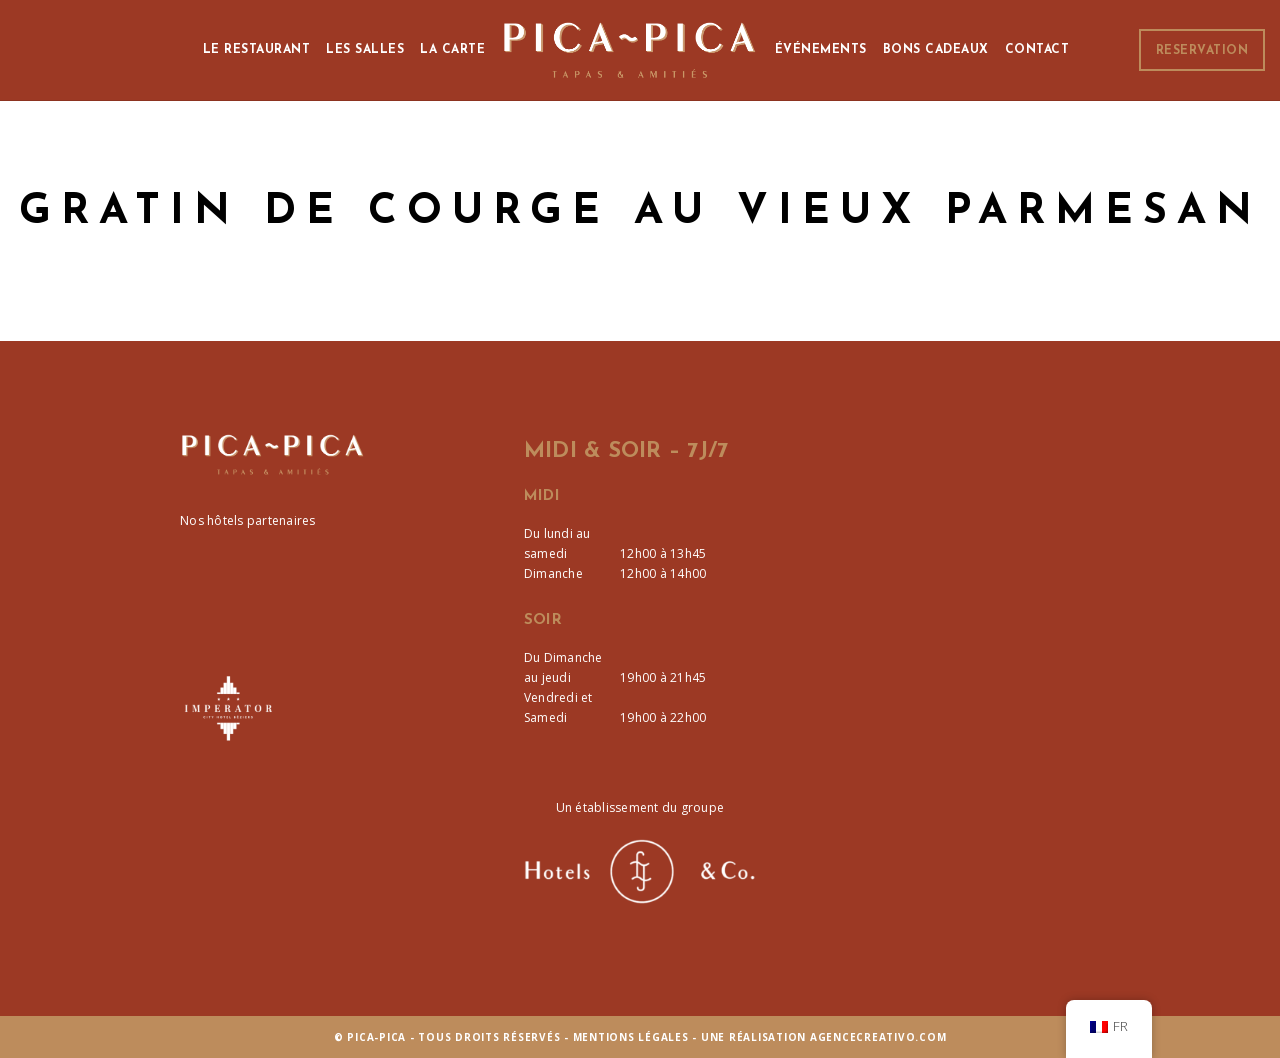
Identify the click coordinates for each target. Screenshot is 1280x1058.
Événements (821, 50)
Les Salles (365, 50)
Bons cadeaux (936, 50)
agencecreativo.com (878, 1037)
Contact (1037, 50)
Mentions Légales (631, 1037)
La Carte (452, 50)
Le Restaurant (257, 50)
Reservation (1202, 51)
